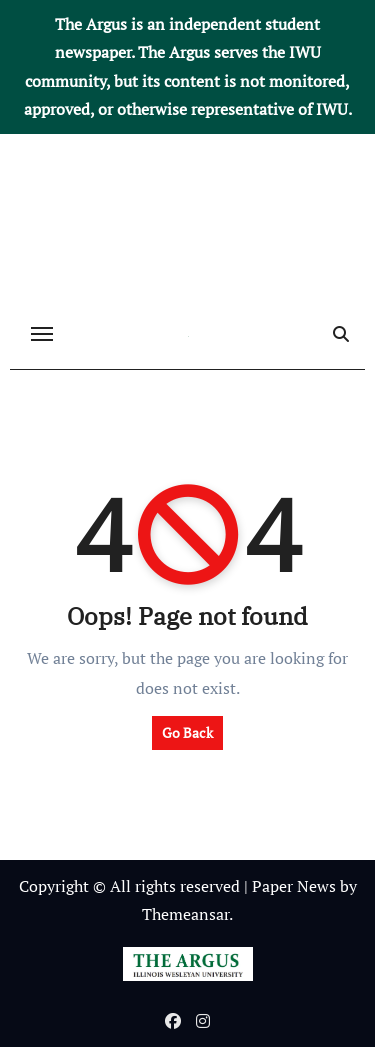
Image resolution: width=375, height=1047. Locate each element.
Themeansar (185, 914)
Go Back (187, 732)
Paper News (294, 886)
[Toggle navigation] (42, 334)
